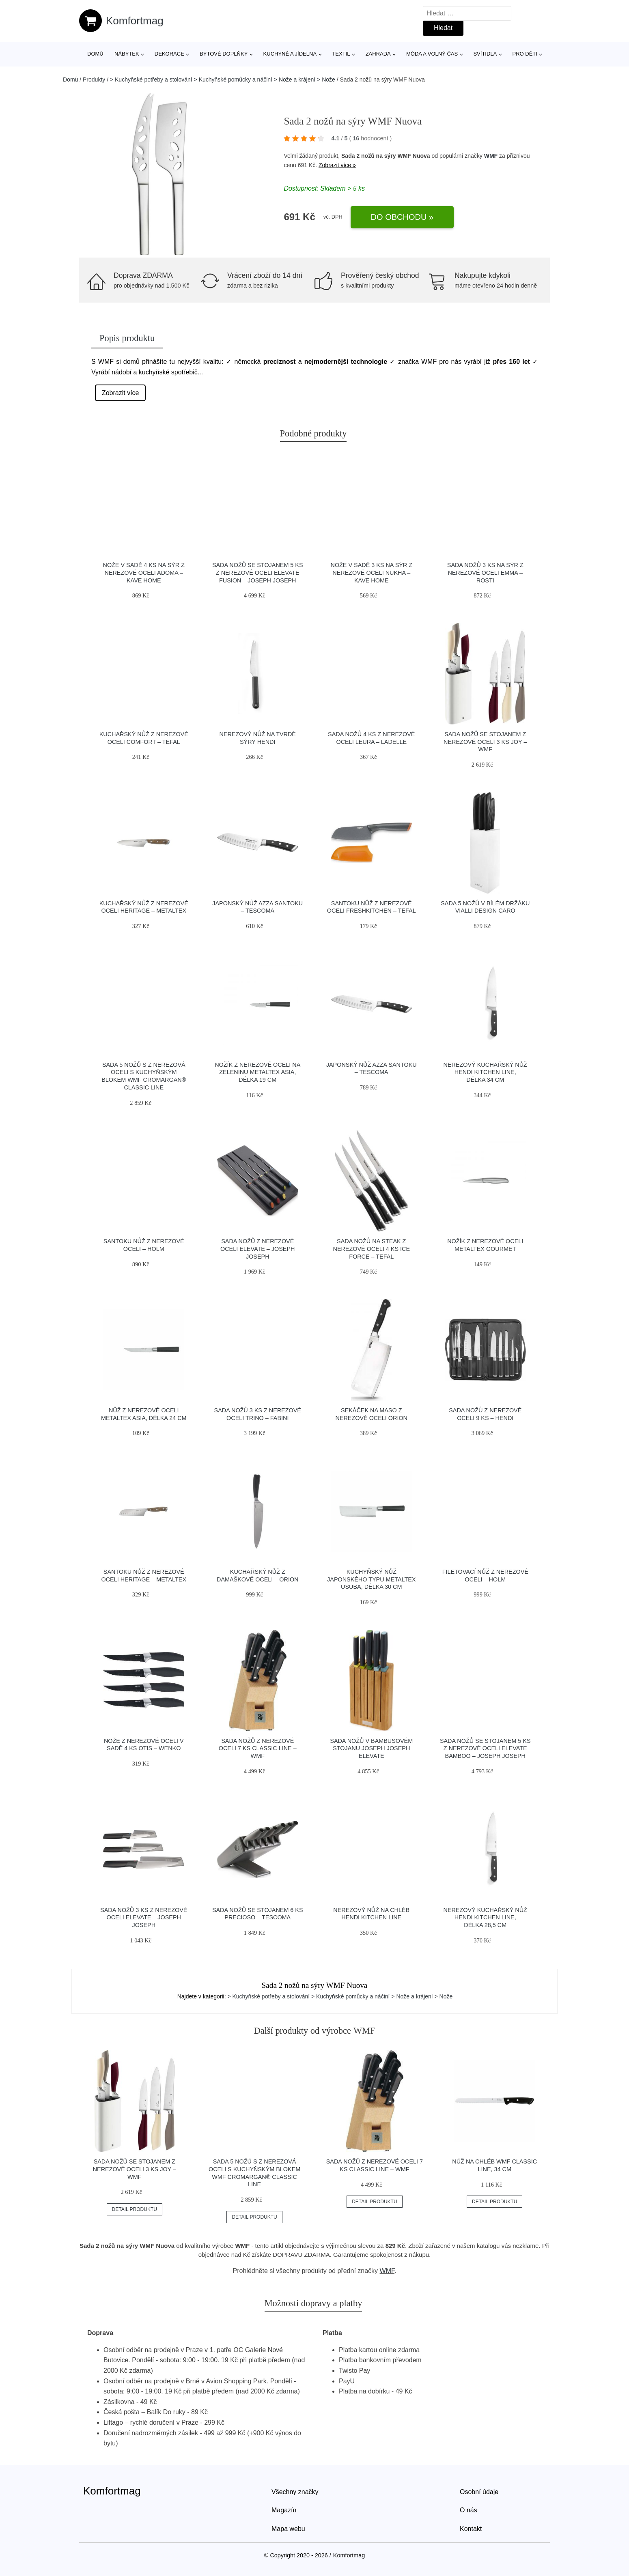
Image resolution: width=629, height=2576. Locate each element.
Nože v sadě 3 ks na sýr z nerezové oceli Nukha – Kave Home (371, 572)
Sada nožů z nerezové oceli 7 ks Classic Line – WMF (258, 1748)
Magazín (283, 2510)
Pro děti (524, 54)
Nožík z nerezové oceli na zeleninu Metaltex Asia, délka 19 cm (257, 1072)
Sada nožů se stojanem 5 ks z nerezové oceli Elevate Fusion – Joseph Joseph (257, 572)
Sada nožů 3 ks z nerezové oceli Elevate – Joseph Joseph (143, 1917)
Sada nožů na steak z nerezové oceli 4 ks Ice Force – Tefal (371, 1248)
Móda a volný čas (432, 54)
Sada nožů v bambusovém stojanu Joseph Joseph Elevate (371, 1748)
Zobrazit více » (337, 165)
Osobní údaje (479, 2491)
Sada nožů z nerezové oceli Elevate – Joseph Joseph (257, 1248)
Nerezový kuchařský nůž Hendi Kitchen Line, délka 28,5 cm (485, 1917)
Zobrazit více (120, 392)
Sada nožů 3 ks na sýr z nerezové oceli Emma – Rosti (485, 572)
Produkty (94, 79)
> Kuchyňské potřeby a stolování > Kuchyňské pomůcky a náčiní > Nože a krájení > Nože (222, 79)
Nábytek (126, 54)
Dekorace (169, 54)
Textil (341, 54)
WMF (491, 156)
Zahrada (378, 54)
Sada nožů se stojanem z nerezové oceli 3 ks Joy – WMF (485, 741)
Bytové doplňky (224, 54)
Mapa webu (288, 2528)
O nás (468, 2510)
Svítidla (485, 54)
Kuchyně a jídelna (290, 54)
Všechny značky (295, 2491)
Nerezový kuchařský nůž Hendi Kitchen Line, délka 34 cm (485, 1072)
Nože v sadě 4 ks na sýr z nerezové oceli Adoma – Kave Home (144, 572)
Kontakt (471, 2528)
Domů (95, 54)
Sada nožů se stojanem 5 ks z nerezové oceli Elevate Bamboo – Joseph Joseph (485, 1748)
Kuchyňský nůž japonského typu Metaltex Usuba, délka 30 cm (371, 1579)
